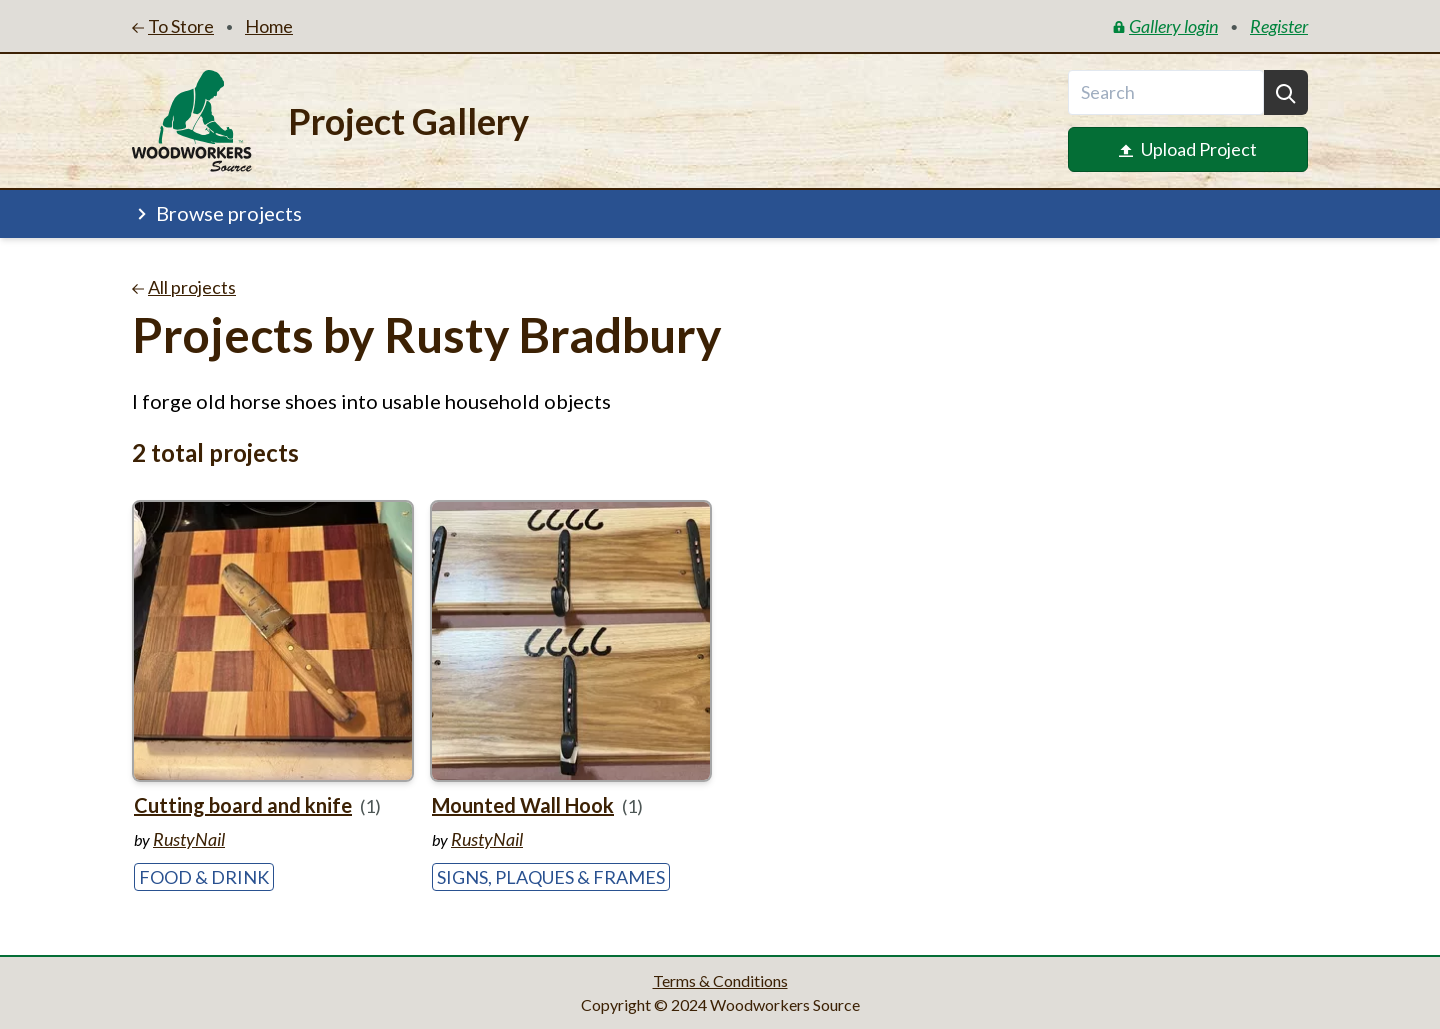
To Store (173, 26)
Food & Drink (204, 877)
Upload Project (1188, 149)
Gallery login (1165, 26)
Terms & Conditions (720, 980)
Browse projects (217, 213)
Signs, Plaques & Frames (551, 877)
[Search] (1286, 92)
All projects (184, 287)
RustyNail (189, 839)
